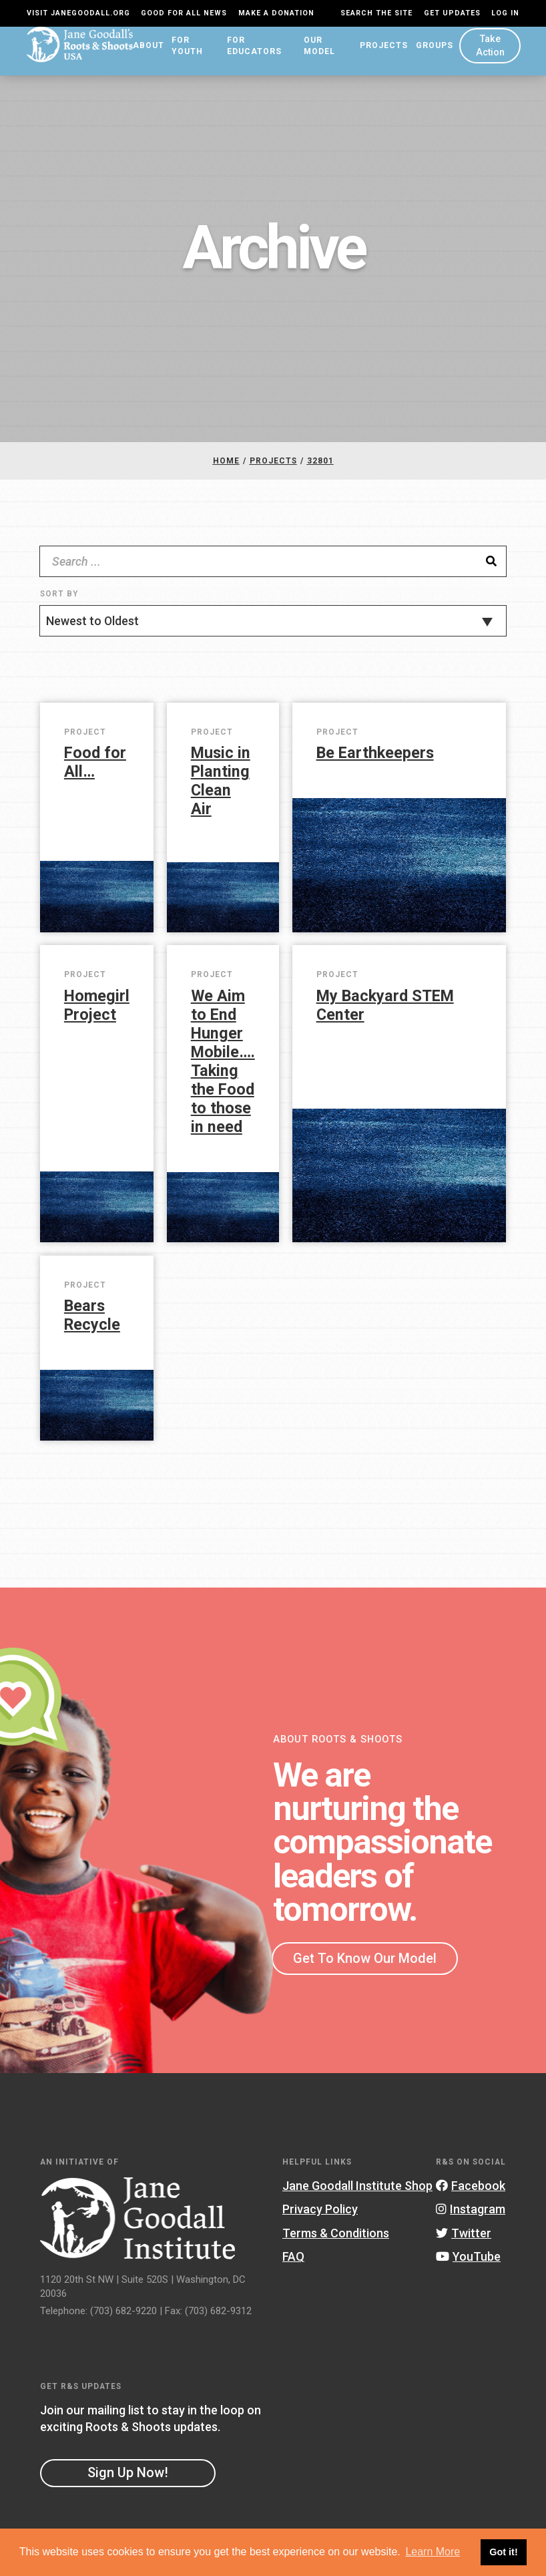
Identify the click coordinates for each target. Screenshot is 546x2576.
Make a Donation (276, 13)
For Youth (177, 55)
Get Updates (452, 13)
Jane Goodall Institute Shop (357, 2196)
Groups (432, 55)
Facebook (470, 2196)
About (138, 55)
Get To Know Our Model (365, 1968)
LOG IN (505, 13)
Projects (381, 55)
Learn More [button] (432, 2551)
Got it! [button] (503, 2552)
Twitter (463, 2243)
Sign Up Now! (127, 2482)
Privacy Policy (320, 2219)
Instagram (470, 2219)
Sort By (59, 603)
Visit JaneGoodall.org (78, 13)
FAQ (293, 2266)
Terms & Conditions (335, 2243)
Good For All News (184, 13)
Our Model (314, 55)
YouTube (468, 2266)
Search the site (376, 13)
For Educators (246, 55)
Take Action (489, 55)
